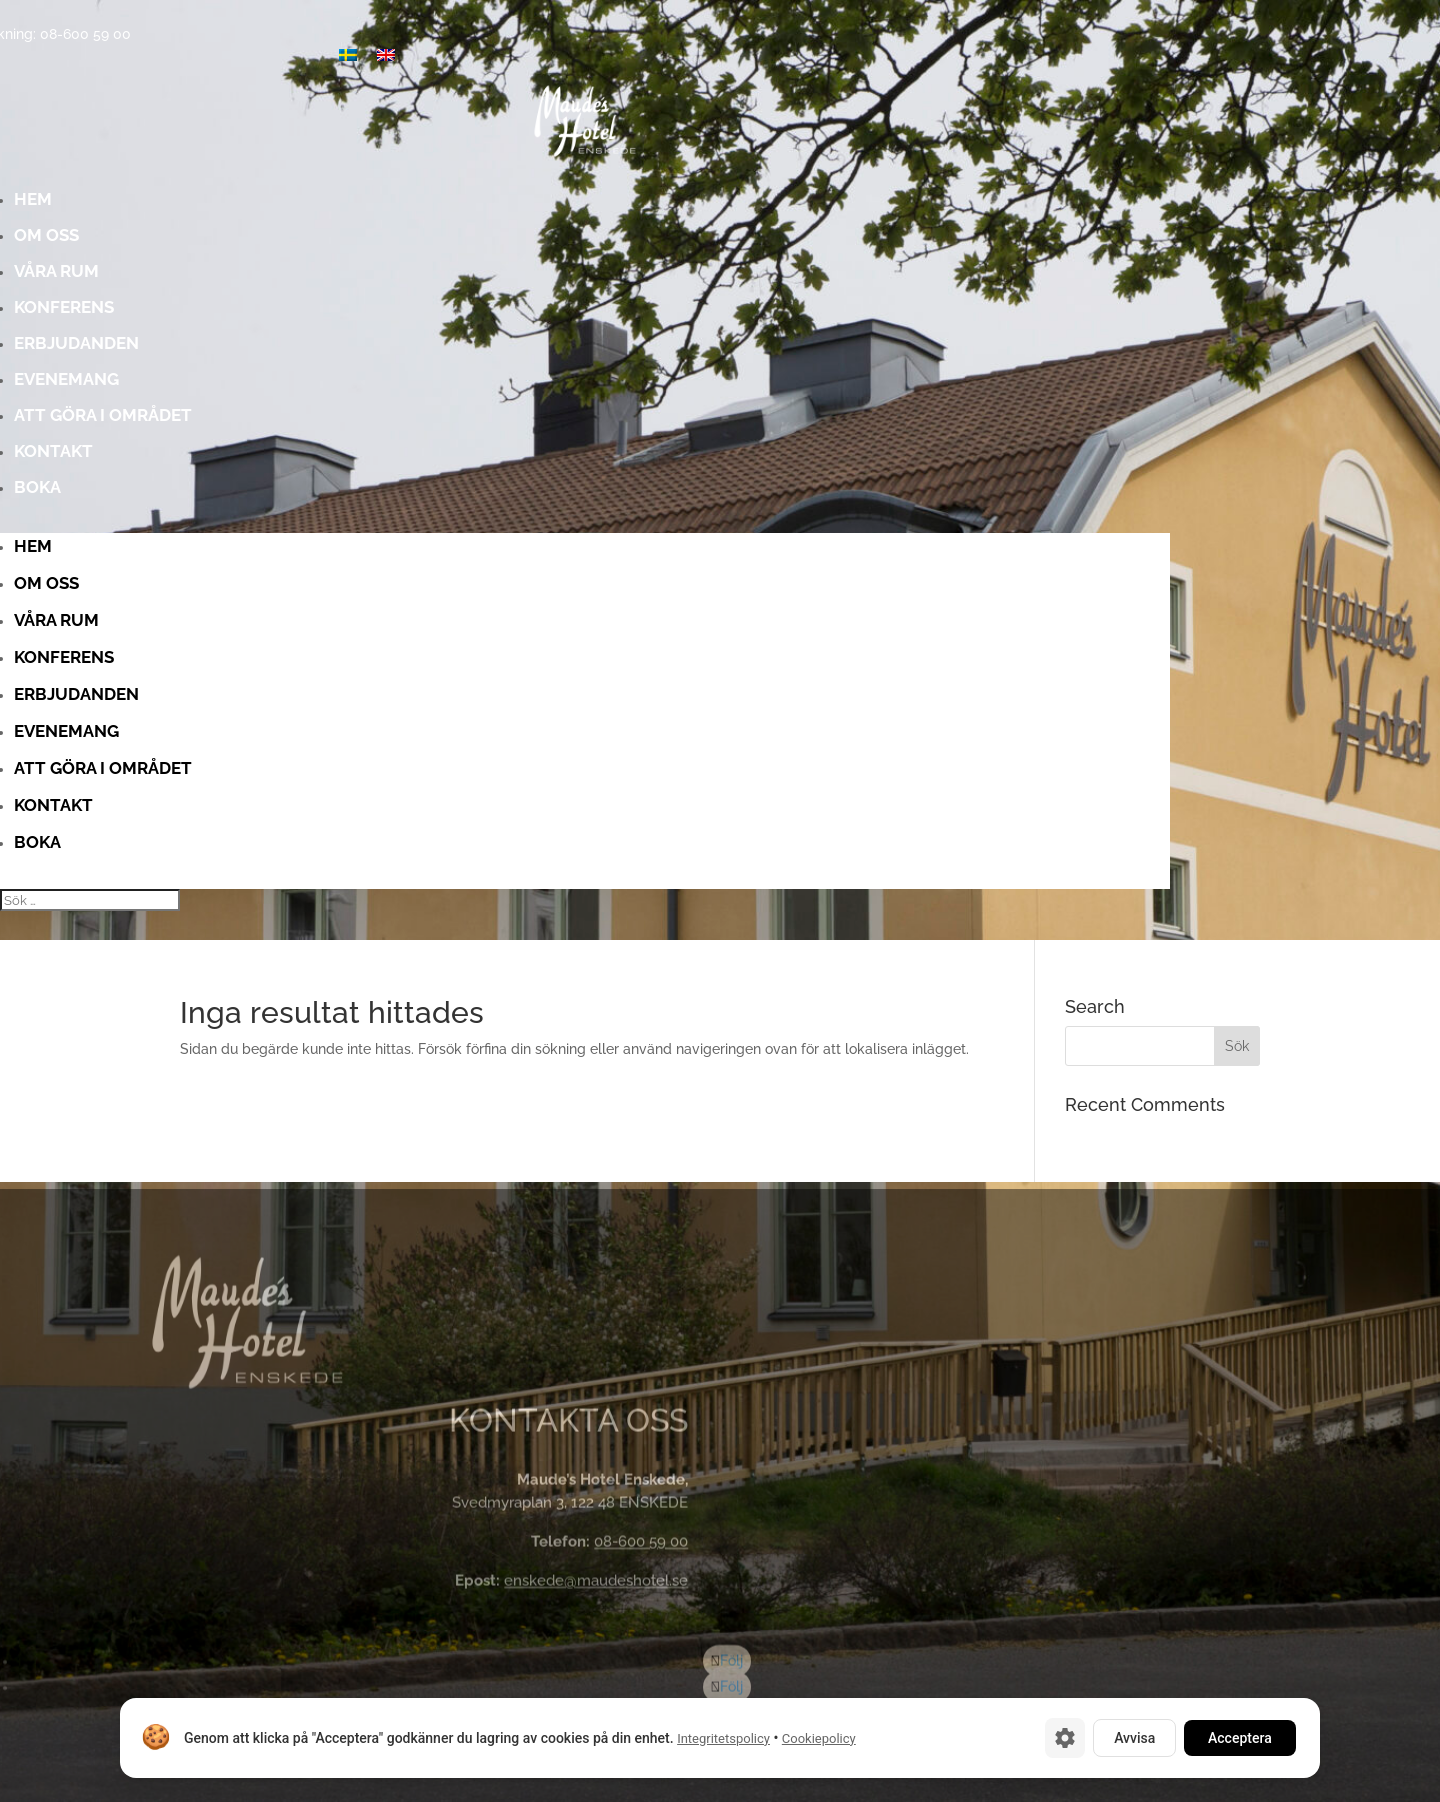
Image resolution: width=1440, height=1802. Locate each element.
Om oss (308, 241)
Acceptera (1240, 1738)
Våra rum (308, 277)
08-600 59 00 (641, 1546)
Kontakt (308, 457)
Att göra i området (308, 421)
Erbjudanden (308, 349)
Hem (308, 205)
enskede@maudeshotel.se (596, 1585)
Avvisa (1134, 1738)
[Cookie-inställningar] (1065, 1738)
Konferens (308, 313)
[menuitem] (386, 54)
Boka (308, 493)
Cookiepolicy (819, 1738)
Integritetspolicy (723, 1738)
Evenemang (308, 385)
